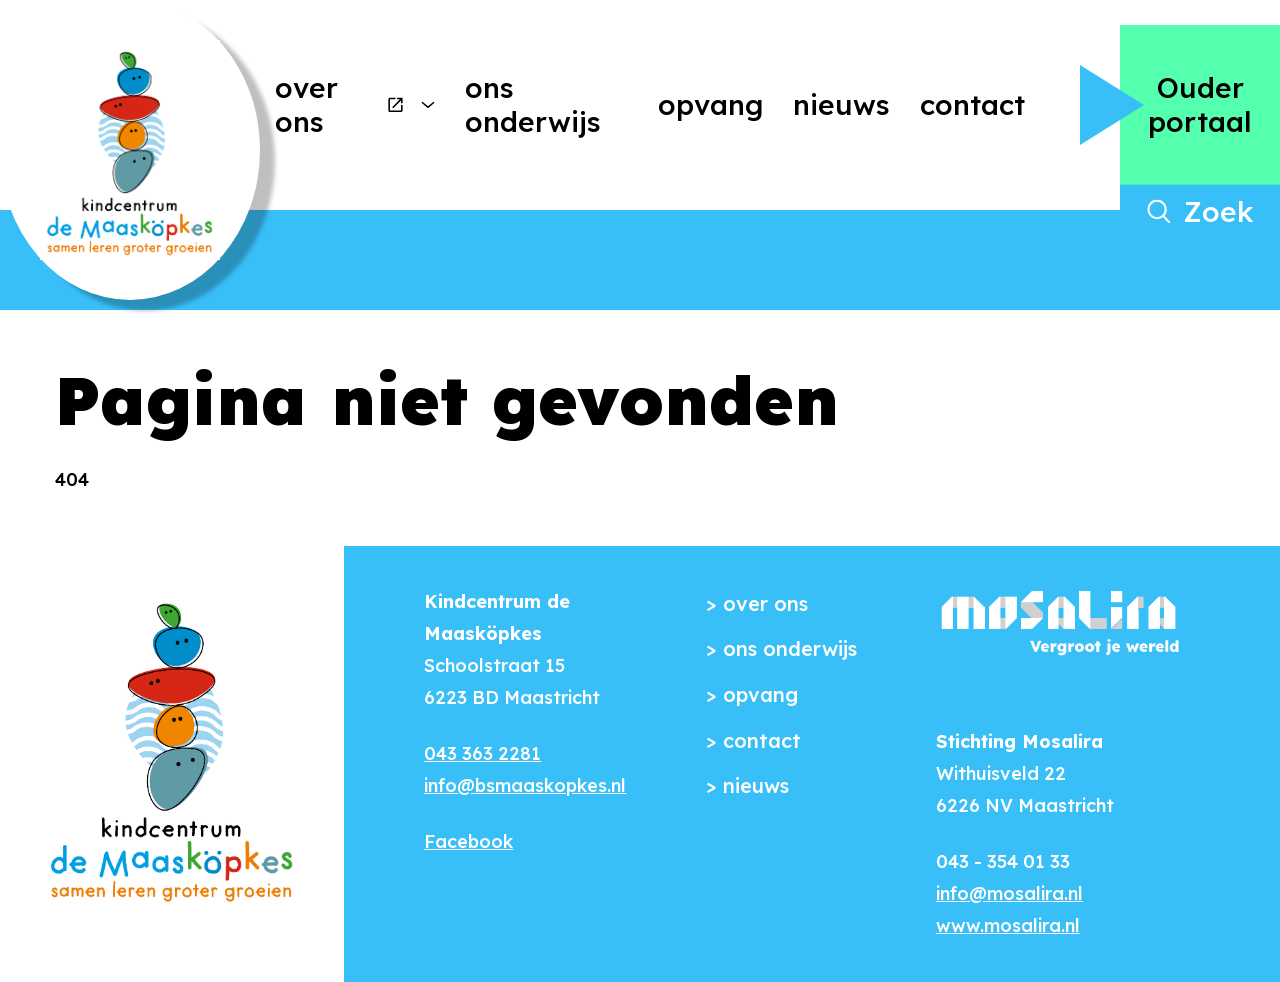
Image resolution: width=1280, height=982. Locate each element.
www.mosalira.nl (1008, 925)
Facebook (468, 841)
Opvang (710, 104)
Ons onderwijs (533, 104)
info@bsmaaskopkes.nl (525, 785)
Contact (972, 104)
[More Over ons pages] (428, 105)
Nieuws (841, 104)
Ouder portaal (1200, 104)
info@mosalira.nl (1009, 893)
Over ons (340, 104)
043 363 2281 (482, 753)
